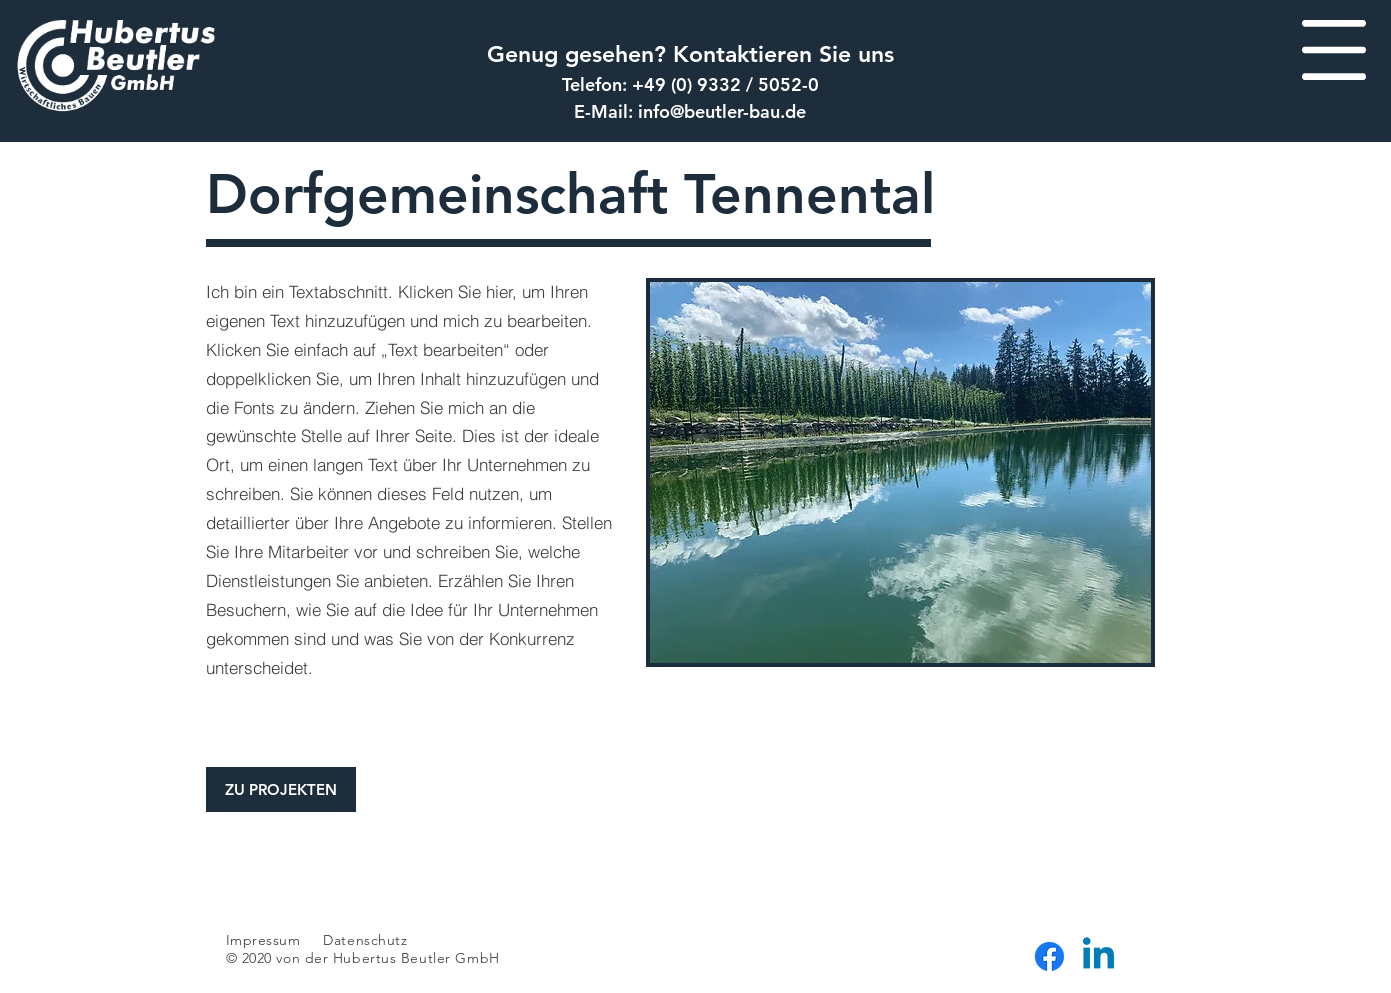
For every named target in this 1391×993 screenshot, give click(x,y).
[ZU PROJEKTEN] (281, 789)
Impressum (263, 940)
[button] (1334, 50)
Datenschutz (367, 940)
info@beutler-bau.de (722, 111)
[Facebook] (1049, 956)
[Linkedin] (1098, 956)
